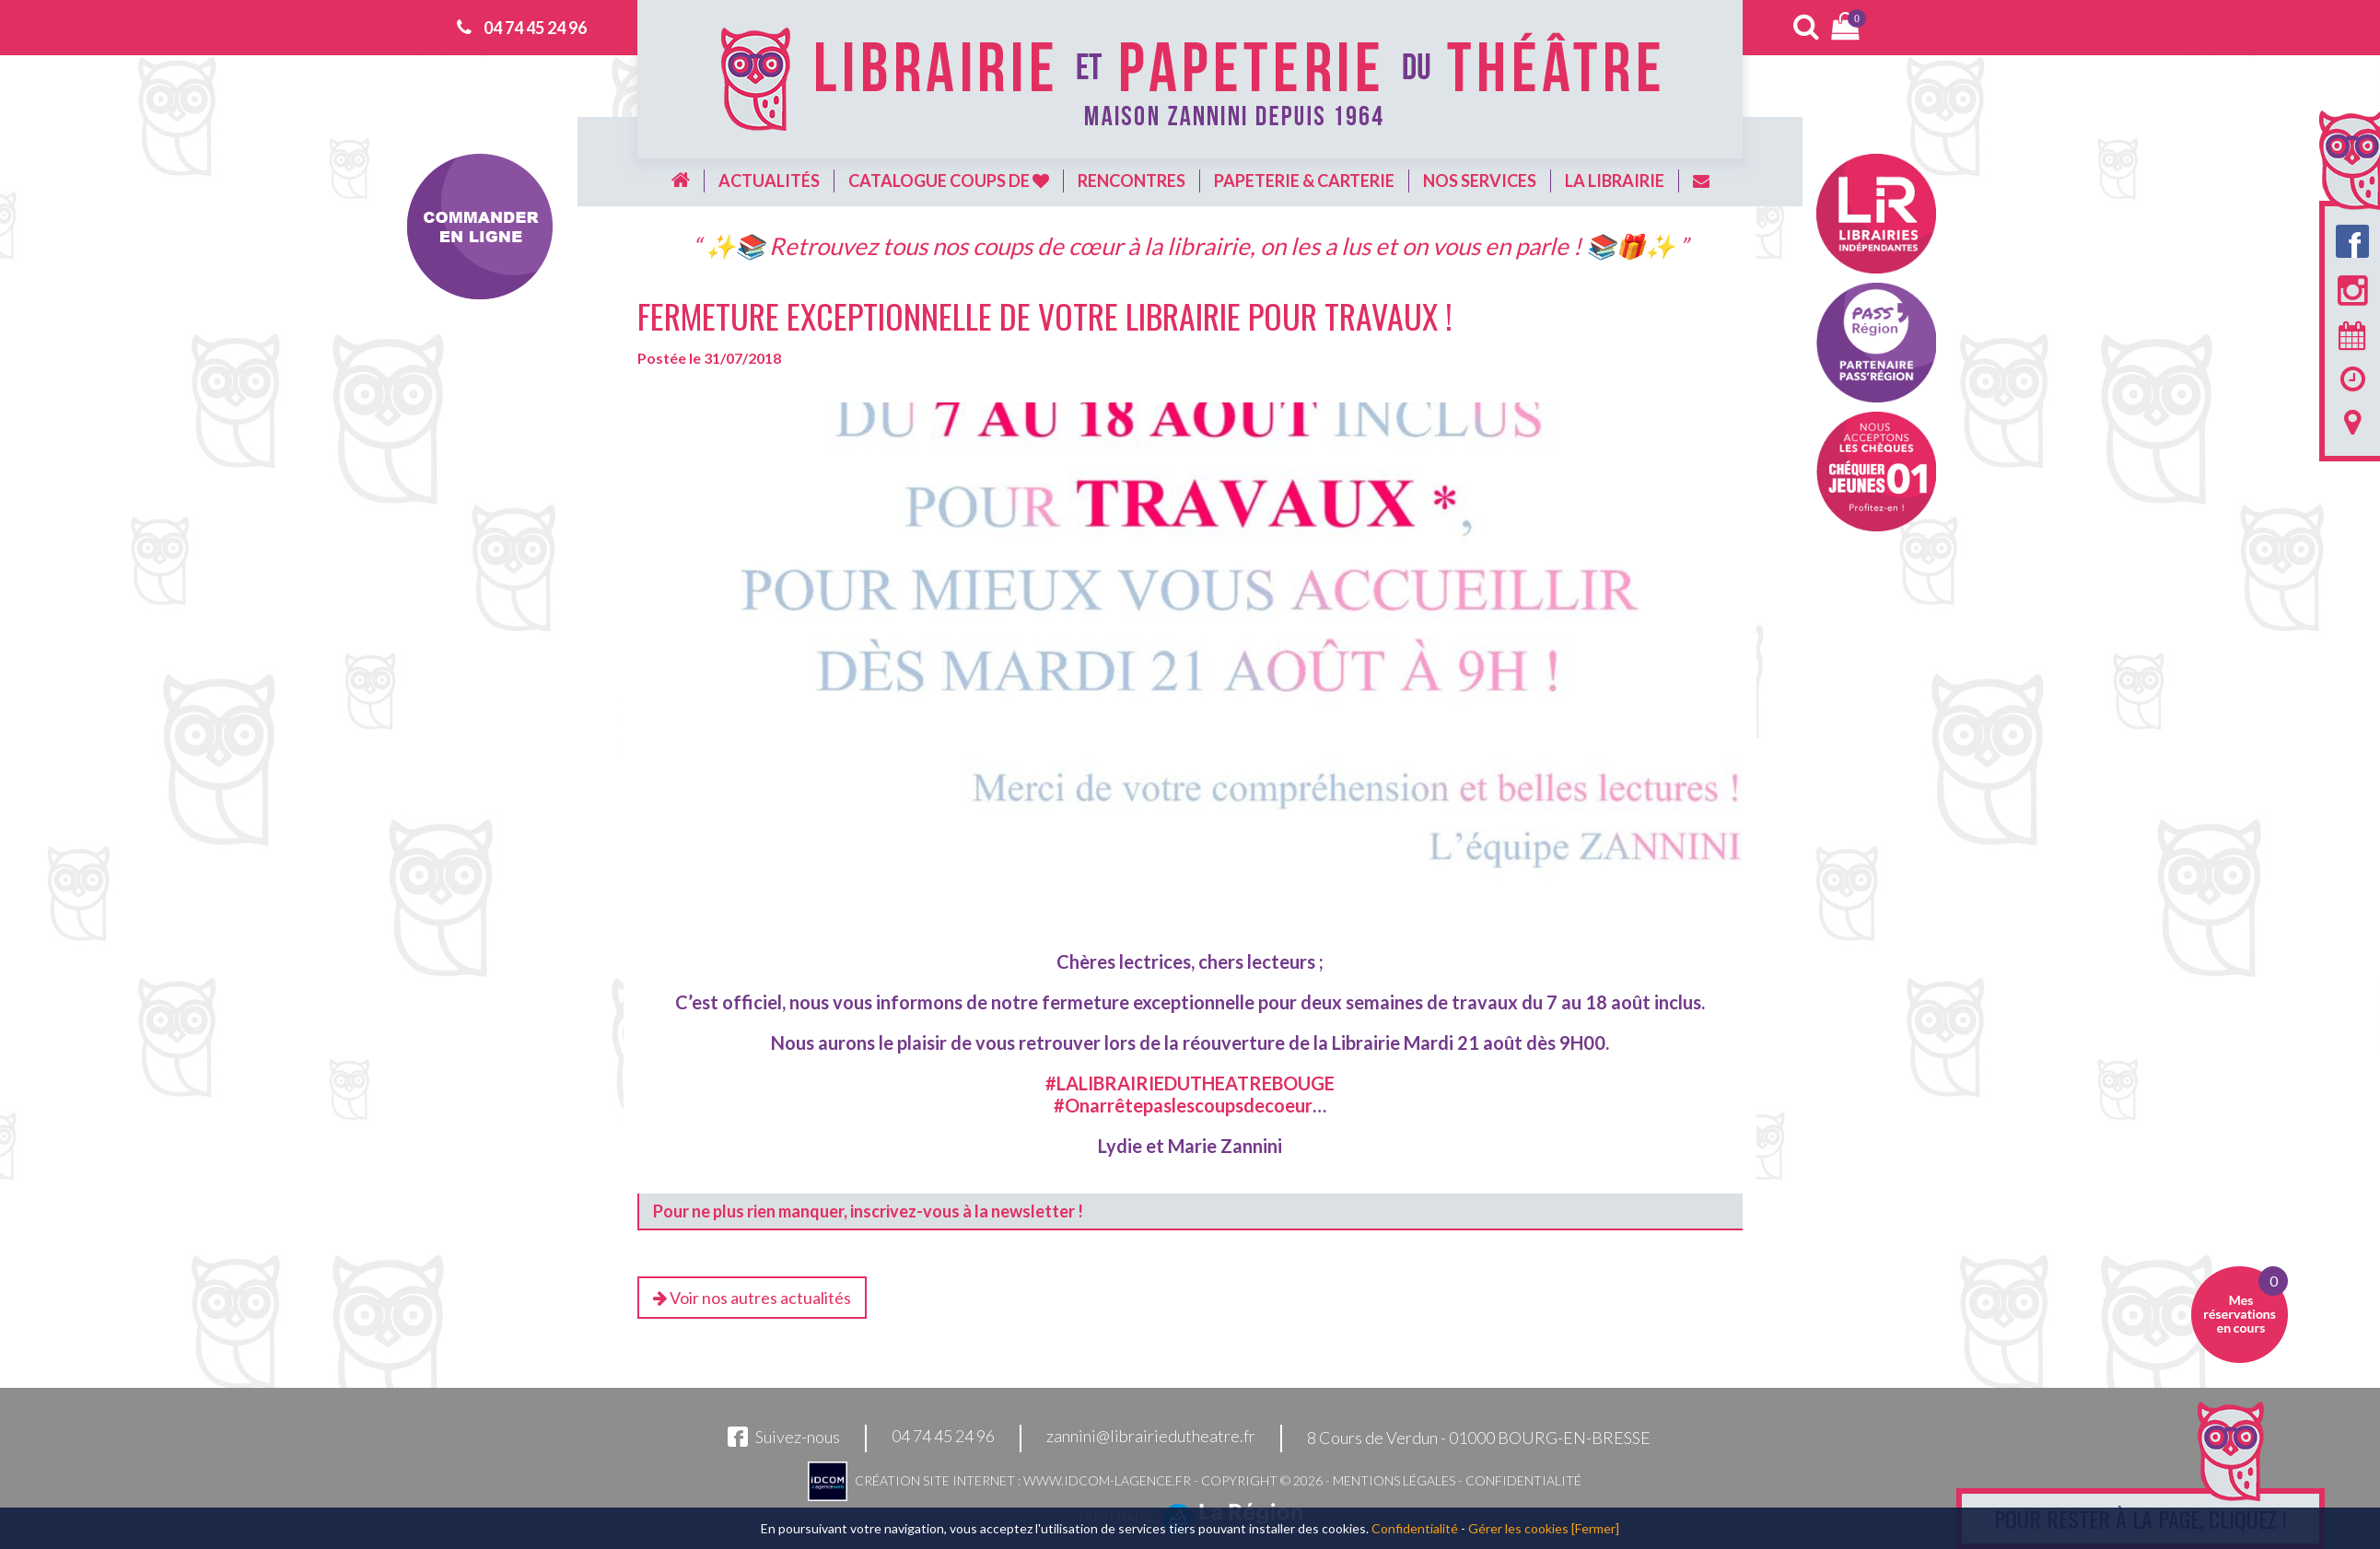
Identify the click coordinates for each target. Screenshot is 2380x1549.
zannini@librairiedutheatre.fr (1150, 1437)
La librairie (1614, 180)
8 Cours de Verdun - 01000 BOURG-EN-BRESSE (1479, 1437)
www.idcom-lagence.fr (1107, 1480)
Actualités (769, 180)
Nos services (1479, 180)
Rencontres (1131, 180)
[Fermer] (1595, 1528)
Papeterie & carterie (1304, 180)
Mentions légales (1394, 1480)
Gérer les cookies (1518, 1528)
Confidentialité (1523, 1480)
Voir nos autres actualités (752, 1297)
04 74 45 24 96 (535, 27)
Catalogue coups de (948, 180)
